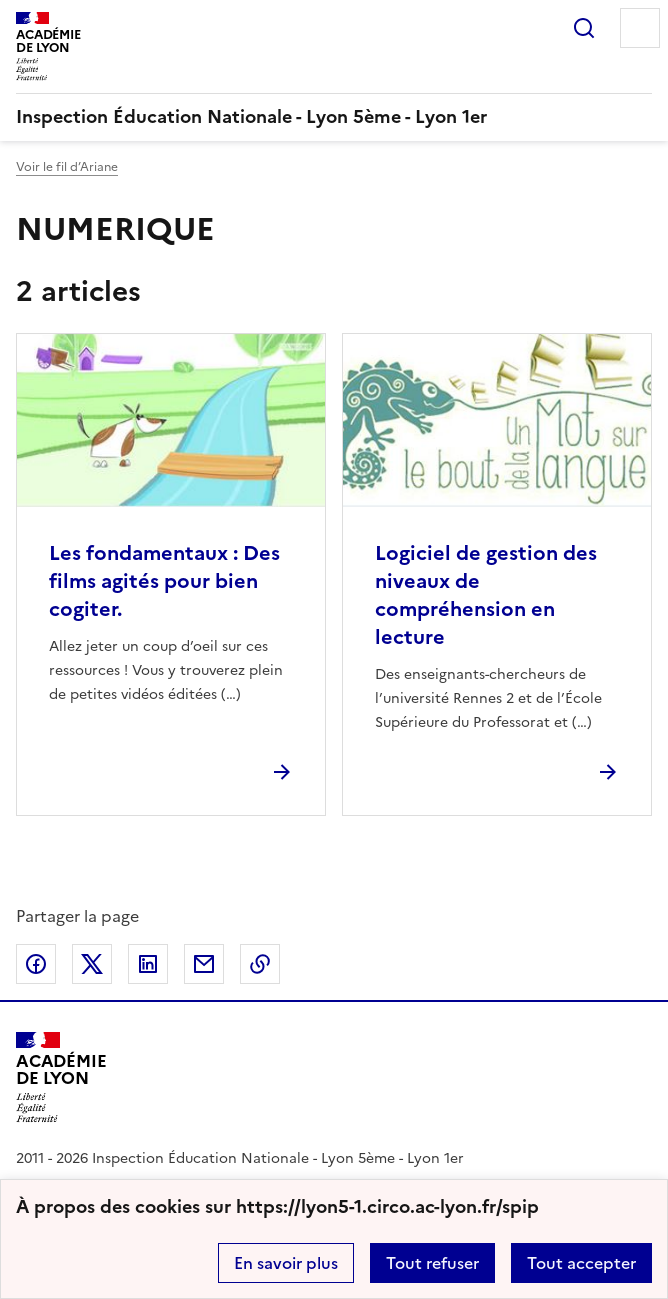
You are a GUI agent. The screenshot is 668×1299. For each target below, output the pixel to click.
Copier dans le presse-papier (260, 964)
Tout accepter (581, 1263)
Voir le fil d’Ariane (67, 167)
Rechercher (584, 28)
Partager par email (204, 964)
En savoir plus (286, 1263)
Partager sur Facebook (36, 964)
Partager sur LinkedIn (148, 964)
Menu (640, 28)
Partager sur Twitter (92, 964)
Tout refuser (432, 1263)
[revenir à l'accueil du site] (334, 117)
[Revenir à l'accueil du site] (61, 1077)
